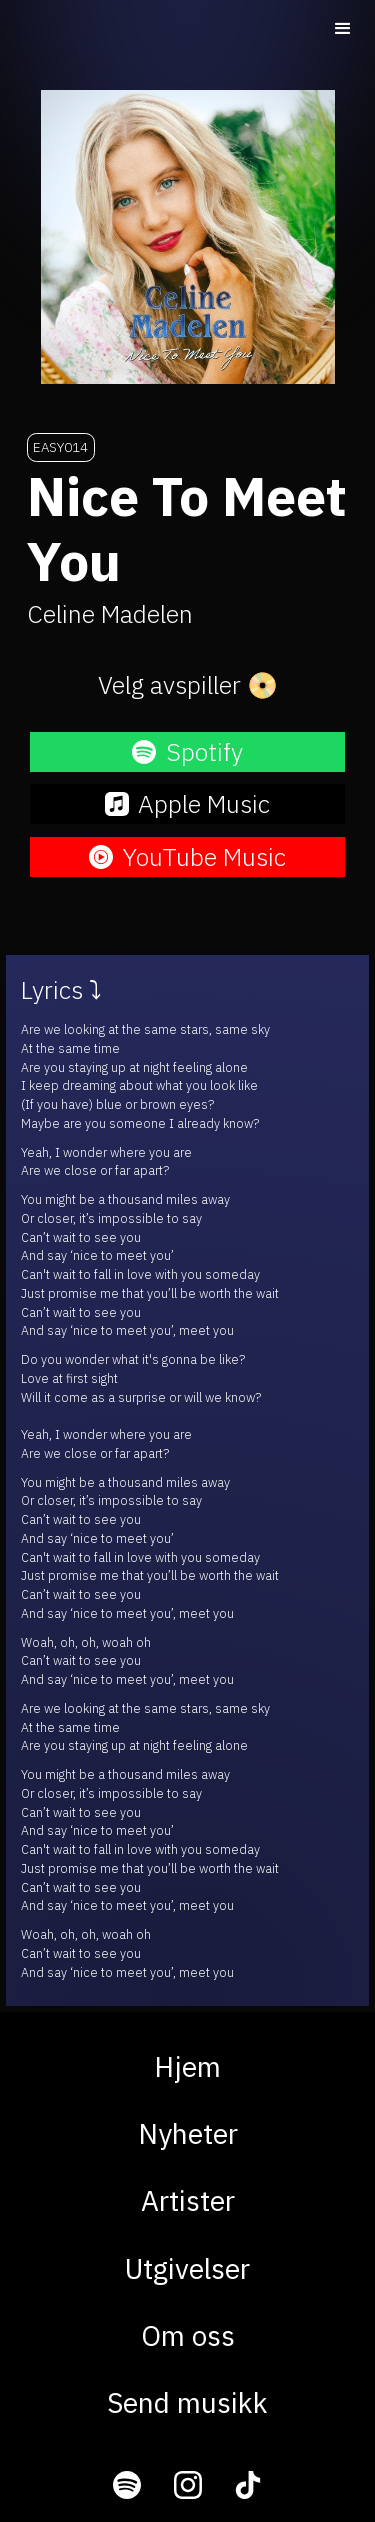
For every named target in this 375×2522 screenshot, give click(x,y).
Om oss (188, 2335)
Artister (188, 2200)
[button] (343, 29)
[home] (132, 27)
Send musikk (187, 2402)
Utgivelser (187, 2268)
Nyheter (188, 2133)
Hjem (187, 2066)
